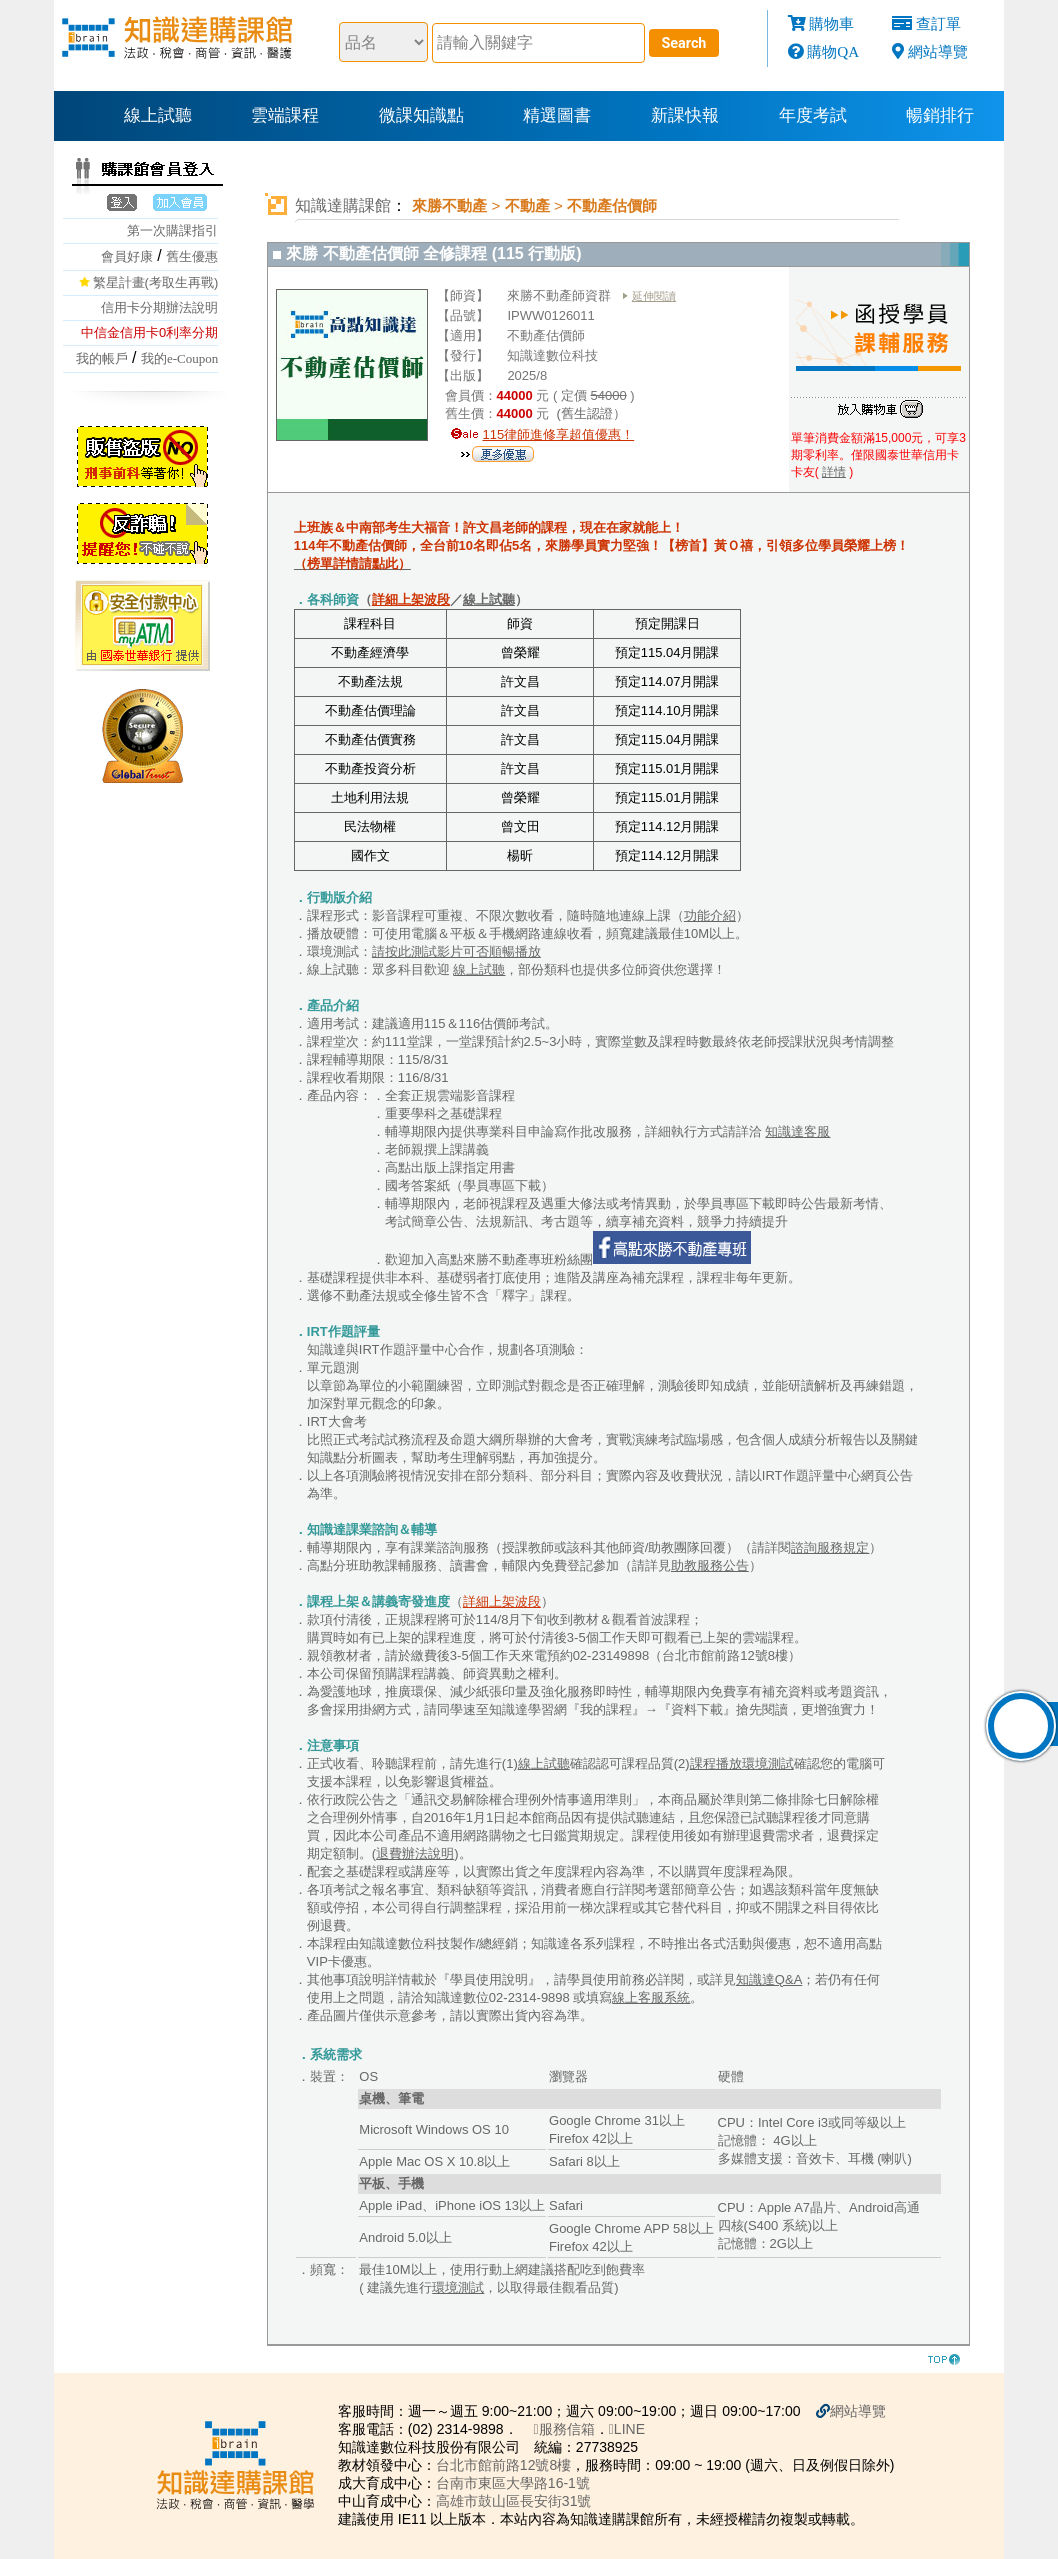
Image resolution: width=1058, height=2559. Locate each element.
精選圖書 (557, 115)
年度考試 (813, 115)
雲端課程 (285, 115)
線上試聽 (158, 115)
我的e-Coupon (179, 358)
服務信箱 (564, 2429)
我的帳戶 (102, 358)
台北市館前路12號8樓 (503, 2465)
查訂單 (938, 23)
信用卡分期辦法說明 (159, 307)
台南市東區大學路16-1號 (513, 2483)
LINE (627, 2429)
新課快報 (685, 115)
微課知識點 (421, 115)
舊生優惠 (192, 256)
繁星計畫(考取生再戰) (156, 282)
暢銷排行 (940, 115)
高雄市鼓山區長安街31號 (514, 2501)
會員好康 (127, 256)
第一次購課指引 (172, 230)
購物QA (833, 51)
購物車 (831, 23)
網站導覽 (938, 51)
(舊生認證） (589, 413)
